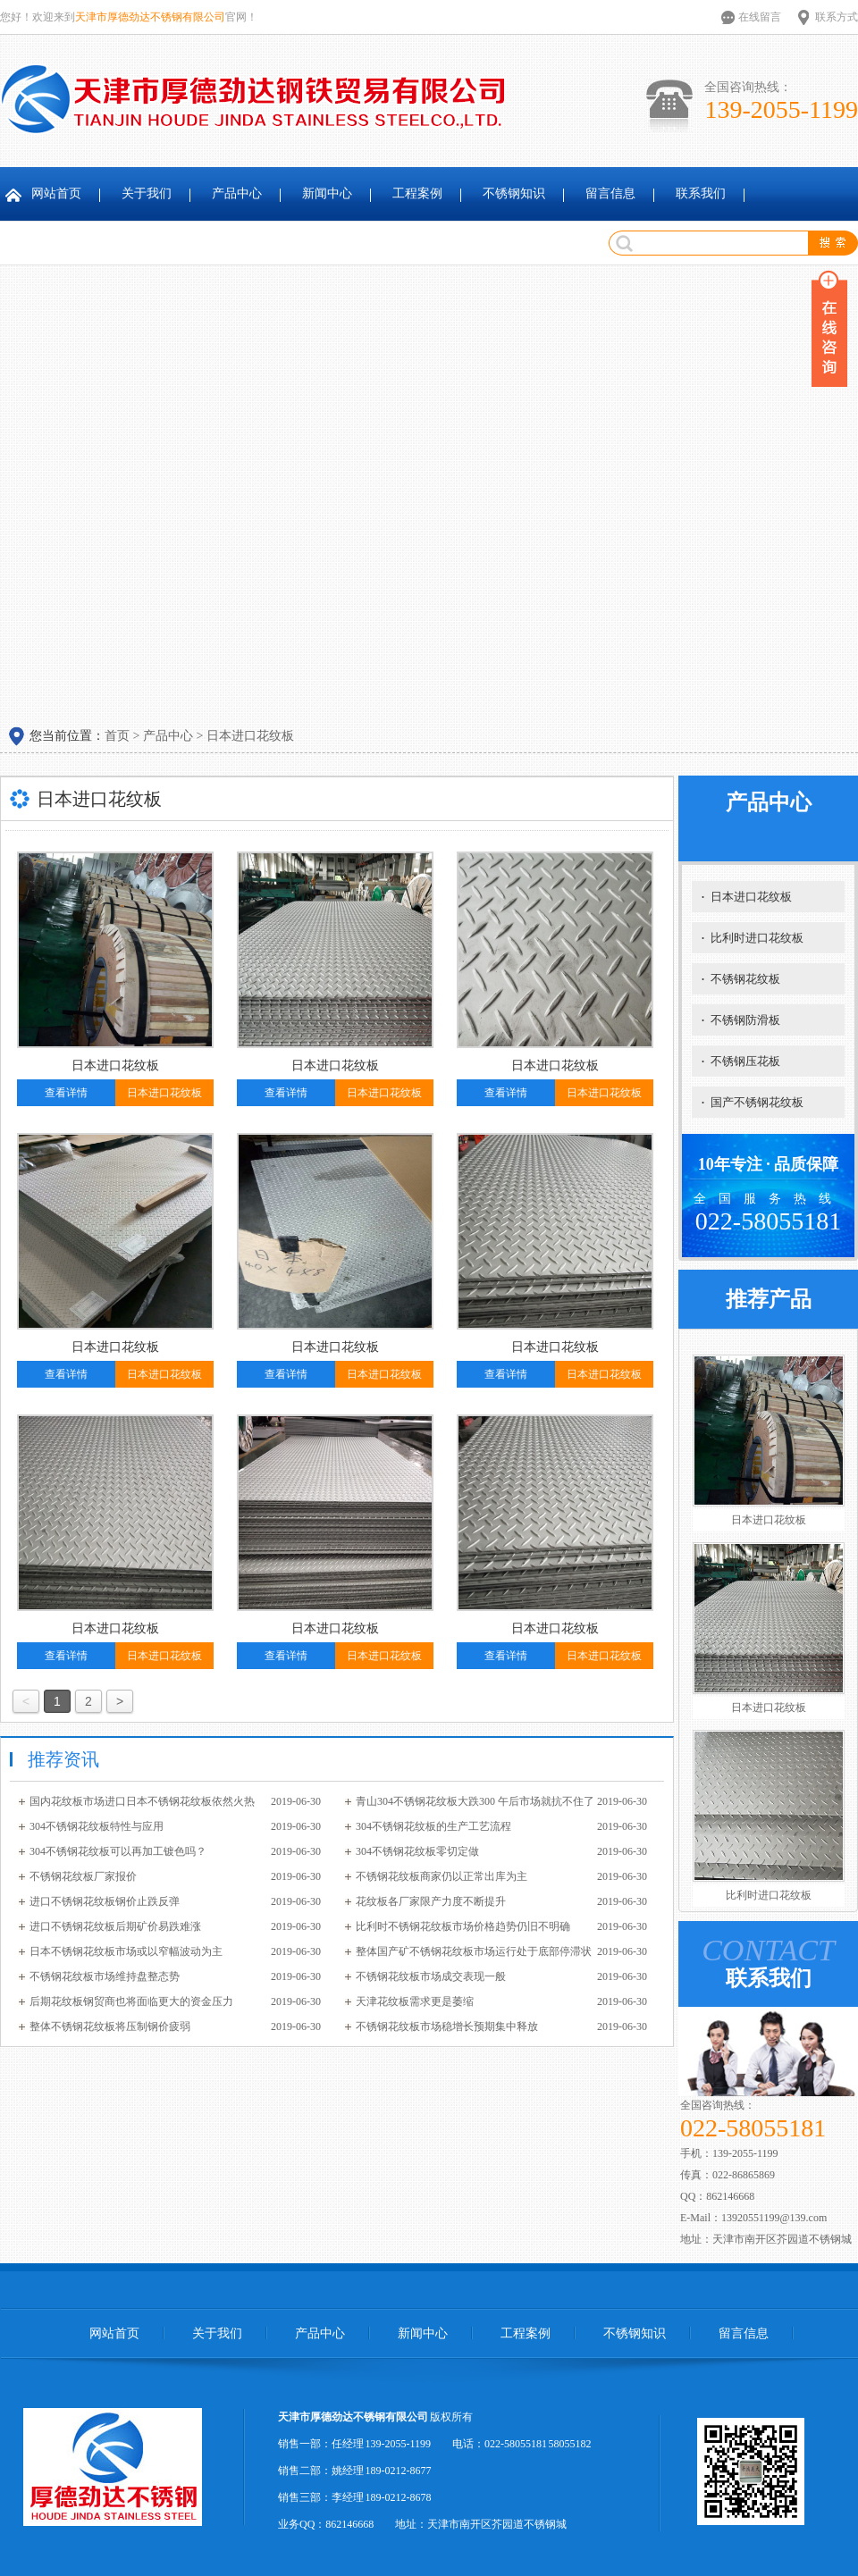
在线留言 (759, 17)
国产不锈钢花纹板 (752, 1102)
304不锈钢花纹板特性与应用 (96, 1826)
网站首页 (56, 193)
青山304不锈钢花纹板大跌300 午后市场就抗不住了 (475, 1801)
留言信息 (610, 193)
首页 (117, 736)
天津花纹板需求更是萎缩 (415, 2001)
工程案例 (417, 193)
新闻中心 (327, 193)
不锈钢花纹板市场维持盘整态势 (104, 1976)
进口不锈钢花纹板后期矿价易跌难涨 (115, 1926)
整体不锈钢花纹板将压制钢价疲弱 (109, 2026)
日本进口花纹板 (250, 736)
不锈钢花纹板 (741, 979)
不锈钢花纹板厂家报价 (83, 1876)
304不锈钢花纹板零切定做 (417, 1851)
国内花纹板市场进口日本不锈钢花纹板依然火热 (142, 1801)
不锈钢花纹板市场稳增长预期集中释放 (447, 2026)
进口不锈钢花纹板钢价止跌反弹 (104, 1901)
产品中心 (237, 193)
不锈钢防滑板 (741, 1020)
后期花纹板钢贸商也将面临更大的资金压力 (131, 2001)
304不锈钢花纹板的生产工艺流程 (433, 1826)
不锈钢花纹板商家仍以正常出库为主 (441, 1876)
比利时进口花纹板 (752, 937)
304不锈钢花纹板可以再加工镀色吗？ (117, 1851)
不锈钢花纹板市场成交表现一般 (431, 1976)
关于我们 (147, 193)
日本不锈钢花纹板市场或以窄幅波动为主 (126, 1951)
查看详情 (66, 1093)
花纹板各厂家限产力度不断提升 (431, 1901)
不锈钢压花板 (741, 1061)
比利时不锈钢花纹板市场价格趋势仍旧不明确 (463, 1926)
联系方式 (836, 17)
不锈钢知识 (514, 193)
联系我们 (701, 193)
